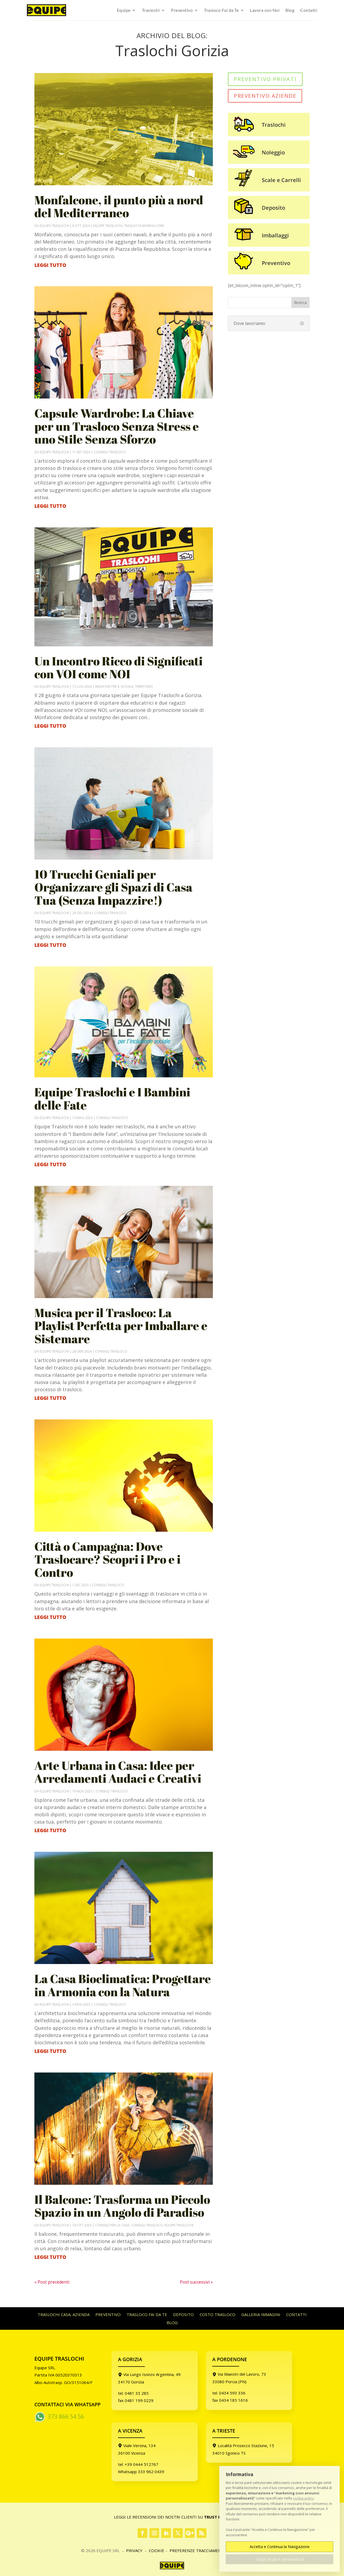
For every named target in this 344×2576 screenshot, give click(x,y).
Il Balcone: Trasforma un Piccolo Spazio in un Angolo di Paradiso (122, 2205)
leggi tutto (50, 265)
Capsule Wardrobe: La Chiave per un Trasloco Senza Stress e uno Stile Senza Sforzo (116, 426)
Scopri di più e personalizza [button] (280, 2559)
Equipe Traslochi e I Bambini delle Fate (112, 1098)
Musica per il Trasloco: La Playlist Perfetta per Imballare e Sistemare (120, 1326)
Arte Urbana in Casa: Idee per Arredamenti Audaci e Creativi (117, 1771)
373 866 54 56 (66, 2416)
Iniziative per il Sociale (114, 686)
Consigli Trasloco (110, 452)
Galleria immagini (260, 2315)
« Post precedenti (51, 2282)
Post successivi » (196, 2282)
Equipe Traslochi (54, 225)
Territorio (144, 686)
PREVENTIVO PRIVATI (265, 79)
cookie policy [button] (303, 2498)
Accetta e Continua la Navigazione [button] (280, 2546)
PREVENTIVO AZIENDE (265, 95)
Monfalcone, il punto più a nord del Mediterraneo (118, 206)
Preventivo (182, 10)
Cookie (156, 2550)
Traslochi (151, 10)
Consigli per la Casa (112, 2225)
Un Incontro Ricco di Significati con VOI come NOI (118, 667)
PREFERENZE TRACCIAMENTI (197, 2550)
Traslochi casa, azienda (63, 2315)
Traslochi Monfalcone (144, 225)
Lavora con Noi (265, 10)
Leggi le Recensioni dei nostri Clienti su (172, 2517)
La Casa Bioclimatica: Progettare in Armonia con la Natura (122, 1984)
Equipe (124, 10)
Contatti (308, 10)
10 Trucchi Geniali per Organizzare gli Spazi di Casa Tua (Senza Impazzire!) (113, 887)
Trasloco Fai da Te (221, 10)
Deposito (183, 2315)
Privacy (135, 2550)
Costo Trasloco (217, 2315)
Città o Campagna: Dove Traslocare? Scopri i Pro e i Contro (107, 1559)
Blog (289, 10)
